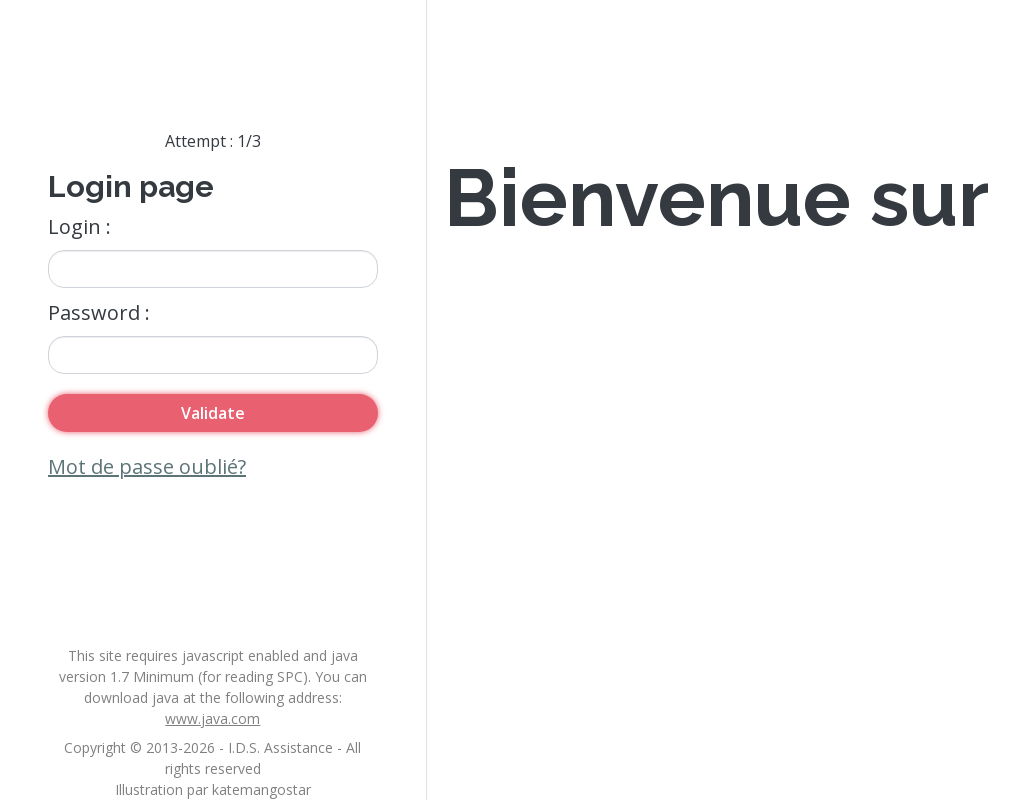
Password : (99, 312)
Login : (79, 226)
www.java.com (212, 718)
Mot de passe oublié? (147, 466)
